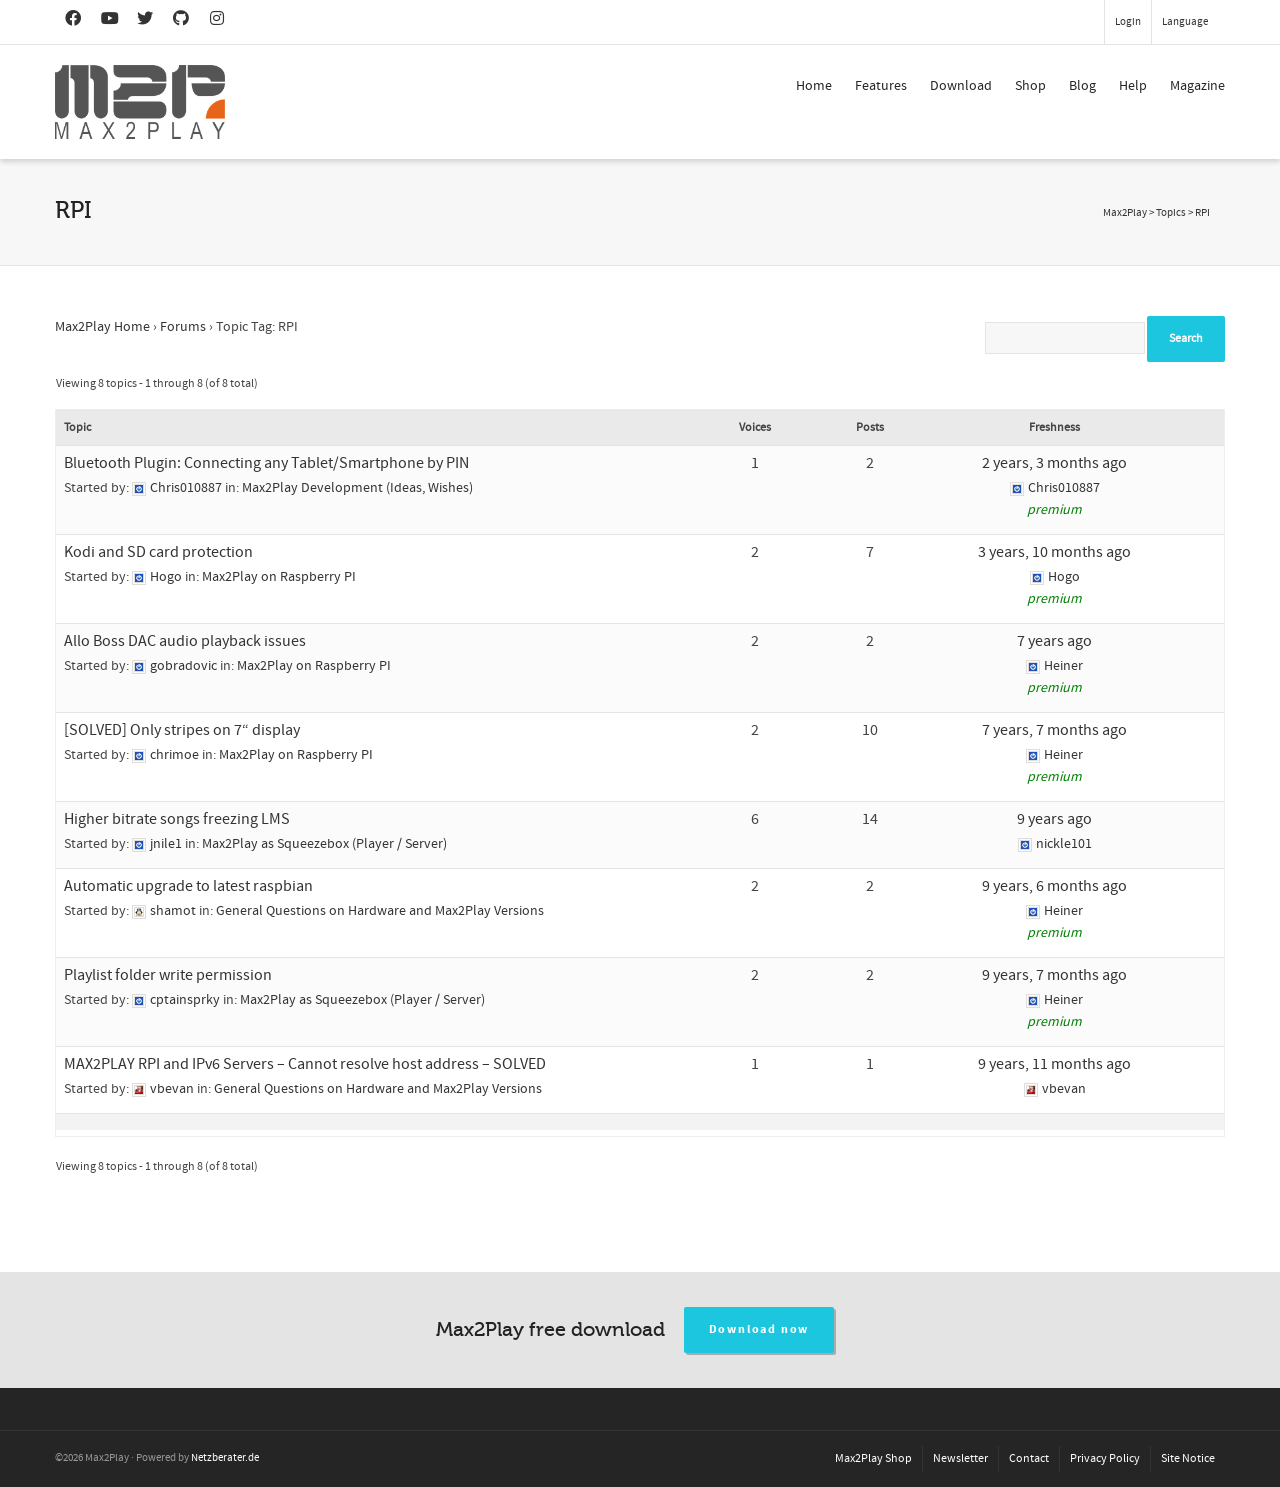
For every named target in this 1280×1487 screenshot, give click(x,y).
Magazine (1197, 86)
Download (961, 86)
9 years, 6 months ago (1054, 886)
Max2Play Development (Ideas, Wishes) (357, 488)
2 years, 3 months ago (1054, 463)
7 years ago (1054, 641)
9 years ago (1054, 819)
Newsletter (960, 1458)
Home (814, 86)
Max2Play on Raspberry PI (279, 577)
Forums (183, 327)
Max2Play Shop (873, 1458)
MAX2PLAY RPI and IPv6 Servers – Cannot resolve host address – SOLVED (305, 1064)
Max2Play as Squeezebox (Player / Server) (324, 844)
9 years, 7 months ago (1054, 975)
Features (881, 86)
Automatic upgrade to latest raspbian (188, 886)
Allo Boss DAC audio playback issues (185, 641)
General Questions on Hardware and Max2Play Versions (380, 911)
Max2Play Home (102, 327)
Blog (1082, 86)
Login (1128, 22)
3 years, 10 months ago (1054, 552)
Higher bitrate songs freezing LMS (177, 819)
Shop (1030, 86)
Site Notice (1188, 1458)
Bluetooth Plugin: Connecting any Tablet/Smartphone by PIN (266, 463)
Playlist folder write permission (168, 975)
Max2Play (1125, 213)
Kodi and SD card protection (158, 552)
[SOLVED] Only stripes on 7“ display (182, 730)
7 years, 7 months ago (1054, 730)
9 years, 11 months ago (1054, 1064)
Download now (759, 1329)
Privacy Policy (1105, 1458)
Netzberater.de (225, 1458)
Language (1185, 22)
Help (1133, 86)
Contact (1029, 1458)
